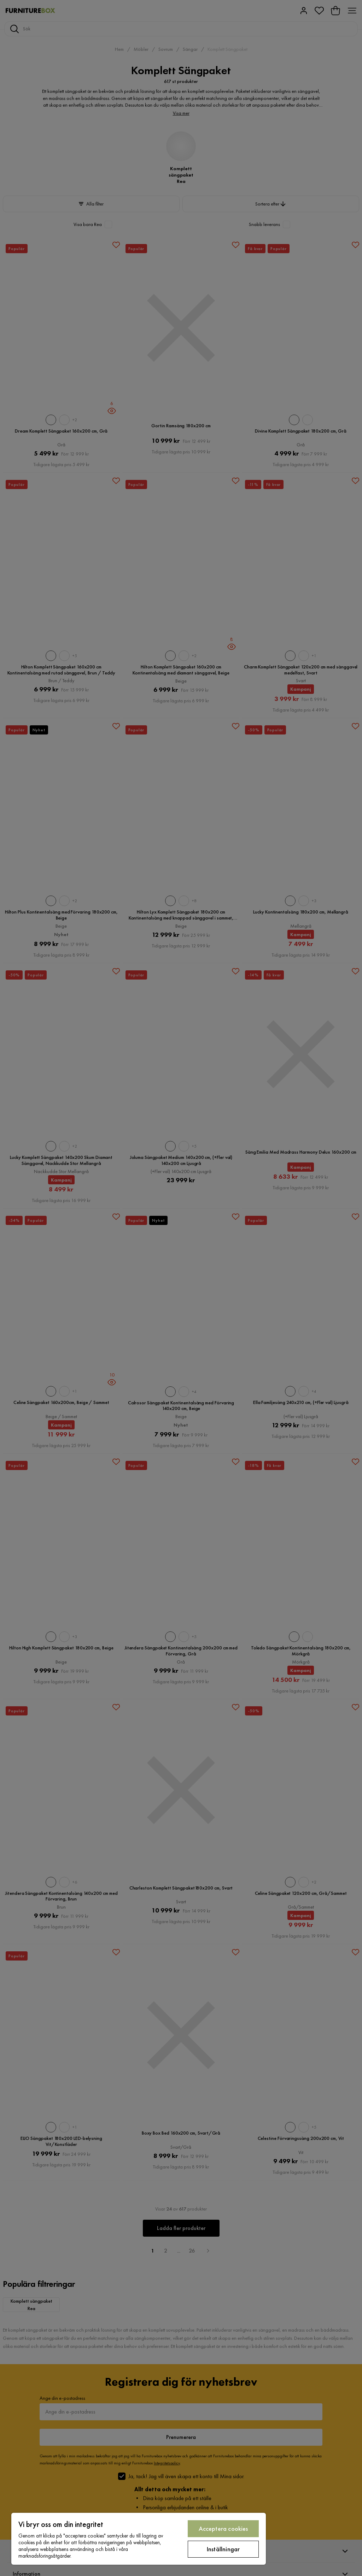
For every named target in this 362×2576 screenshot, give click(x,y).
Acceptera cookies (223, 2528)
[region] (138, 2539)
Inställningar (223, 2549)
